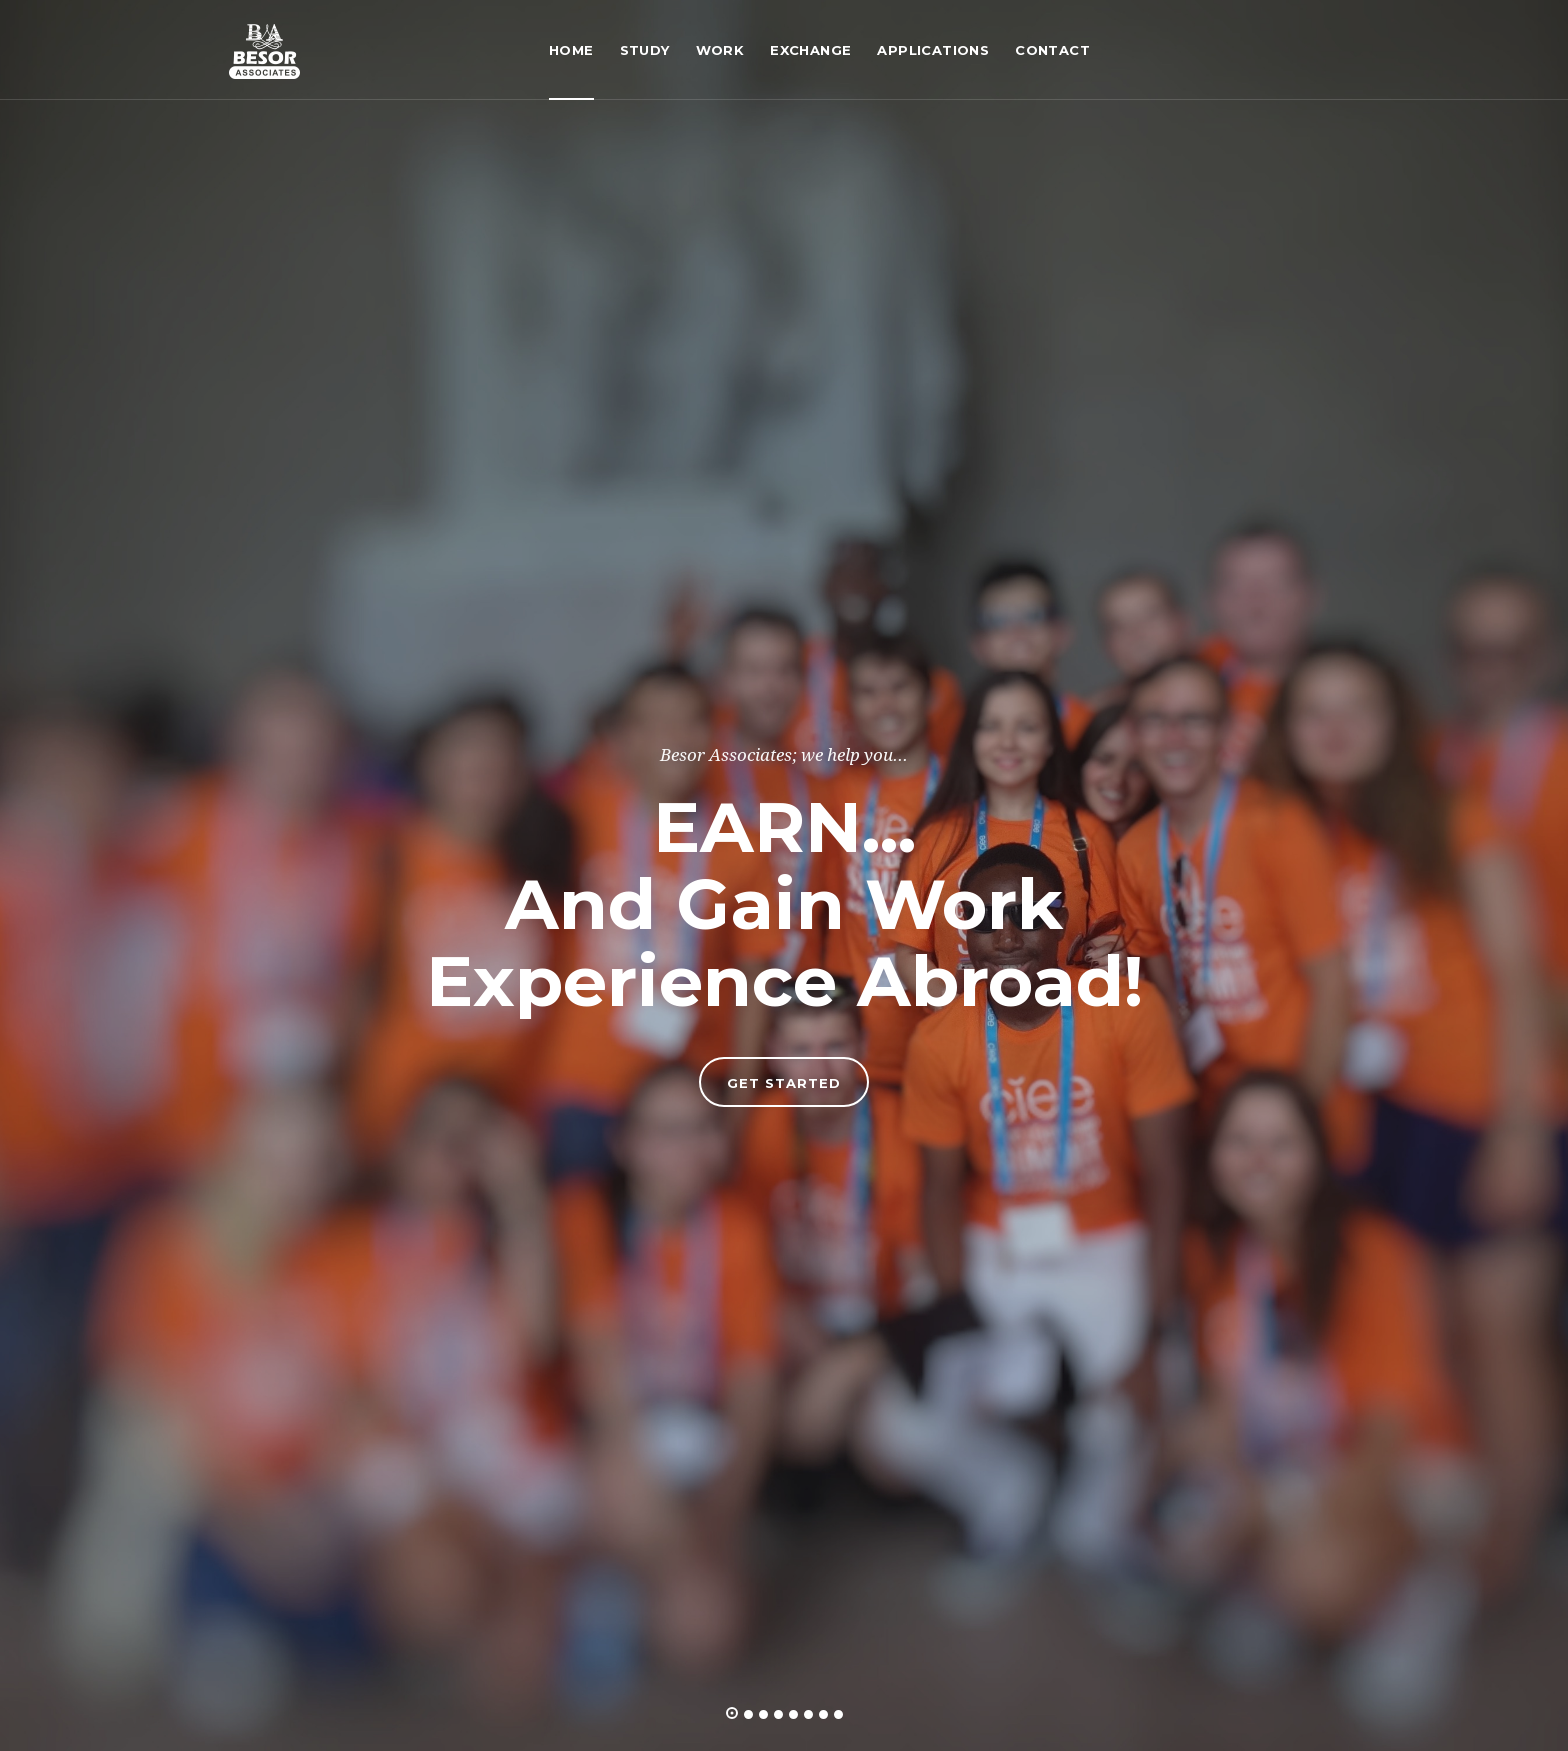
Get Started (784, 1083)
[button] (732, 1713)
